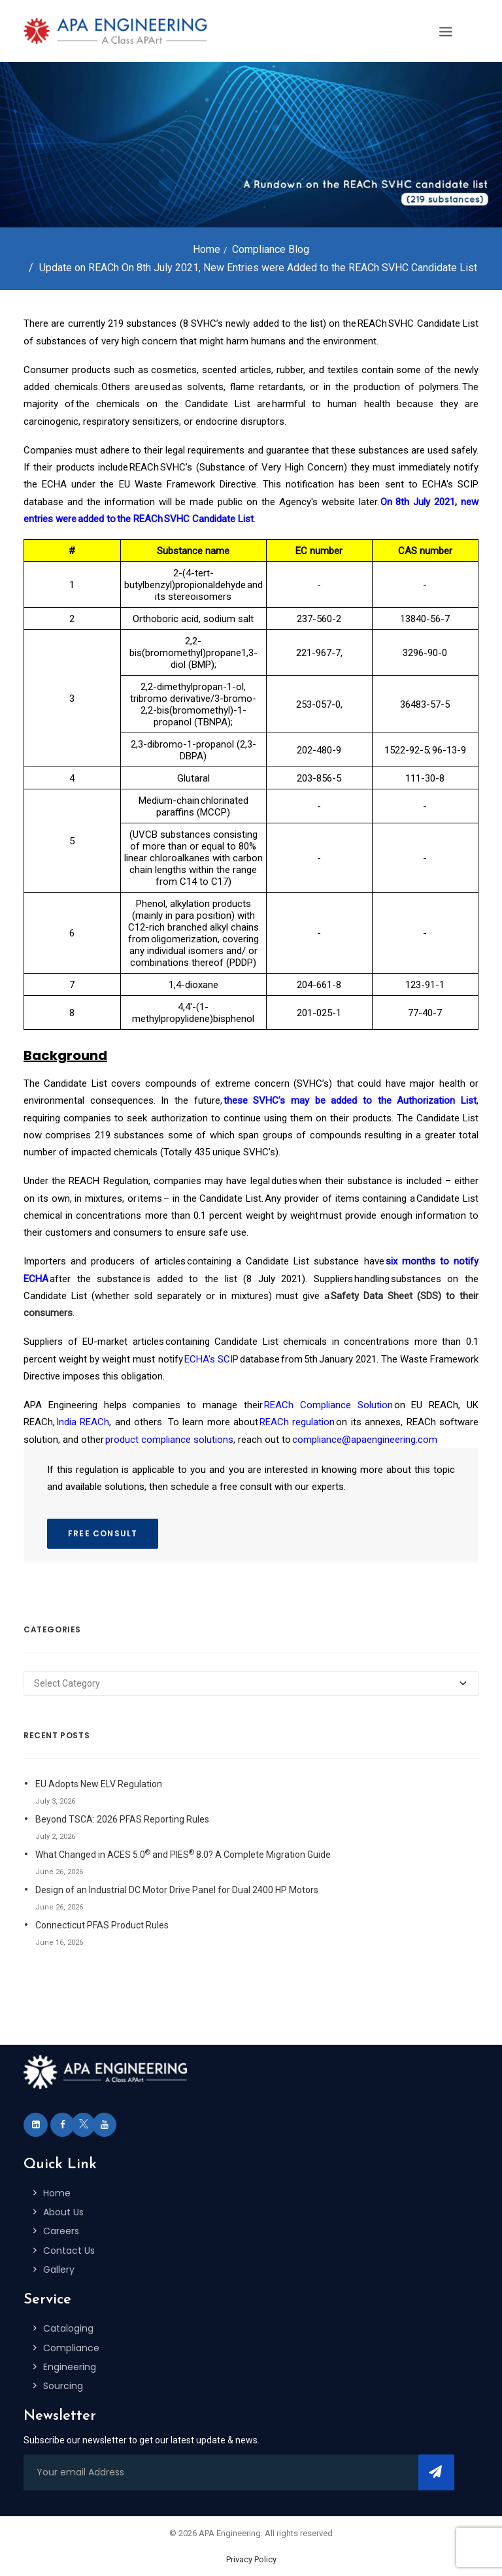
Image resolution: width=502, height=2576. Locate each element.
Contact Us (69, 2250)
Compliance (71, 2347)
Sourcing (63, 2385)
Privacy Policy (251, 2559)
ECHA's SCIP (211, 1359)
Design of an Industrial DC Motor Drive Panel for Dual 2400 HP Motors (176, 1890)
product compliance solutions (169, 1439)
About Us (63, 2212)
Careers (61, 2230)
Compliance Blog (270, 249)
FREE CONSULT (102, 1533)
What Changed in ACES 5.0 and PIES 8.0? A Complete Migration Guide (183, 1854)
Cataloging (68, 2328)
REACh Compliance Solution (328, 1405)
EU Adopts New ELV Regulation (98, 1784)
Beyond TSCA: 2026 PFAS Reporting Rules (122, 1819)
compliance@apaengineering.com (364, 1439)
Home (206, 249)
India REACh (82, 1422)
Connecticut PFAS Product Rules (102, 1925)
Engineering (69, 2366)
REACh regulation (297, 1422)
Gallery (59, 2269)
